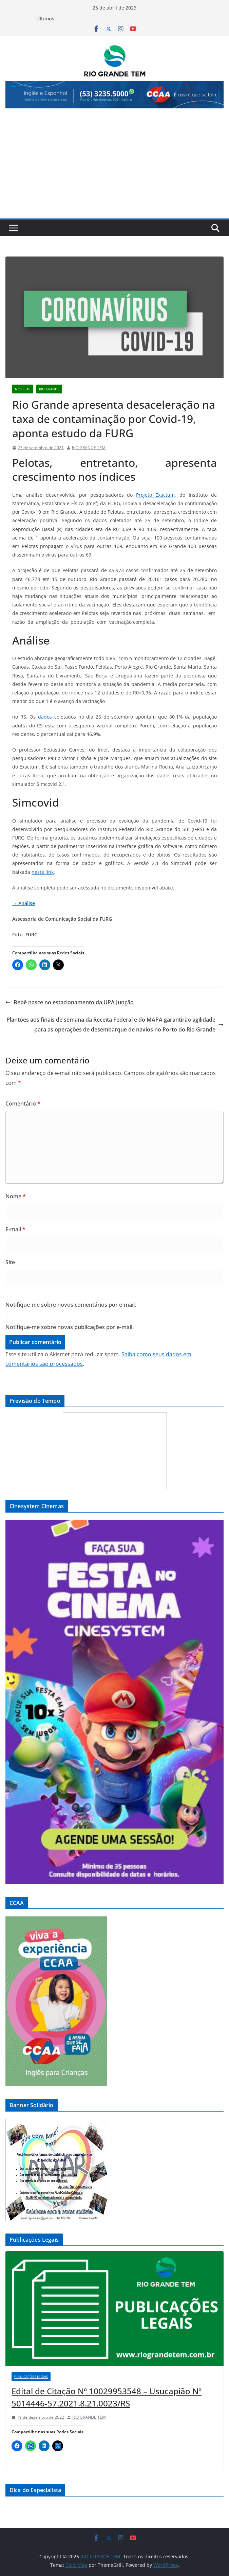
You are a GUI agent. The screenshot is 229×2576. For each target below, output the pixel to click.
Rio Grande (49, 389)
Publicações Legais (31, 2376)
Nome (15, 1196)
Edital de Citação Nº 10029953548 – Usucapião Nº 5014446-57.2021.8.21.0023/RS (107, 2397)
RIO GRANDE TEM (89, 448)
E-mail (15, 1229)
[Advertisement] (114, 167)
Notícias (22, 389)
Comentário (22, 1103)
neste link (43, 872)
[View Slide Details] (114, 94)
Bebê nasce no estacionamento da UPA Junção (69, 1002)
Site (10, 1262)
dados (45, 716)
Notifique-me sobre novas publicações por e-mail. (69, 1327)
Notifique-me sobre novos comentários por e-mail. (70, 1304)
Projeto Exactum (155, 495)
